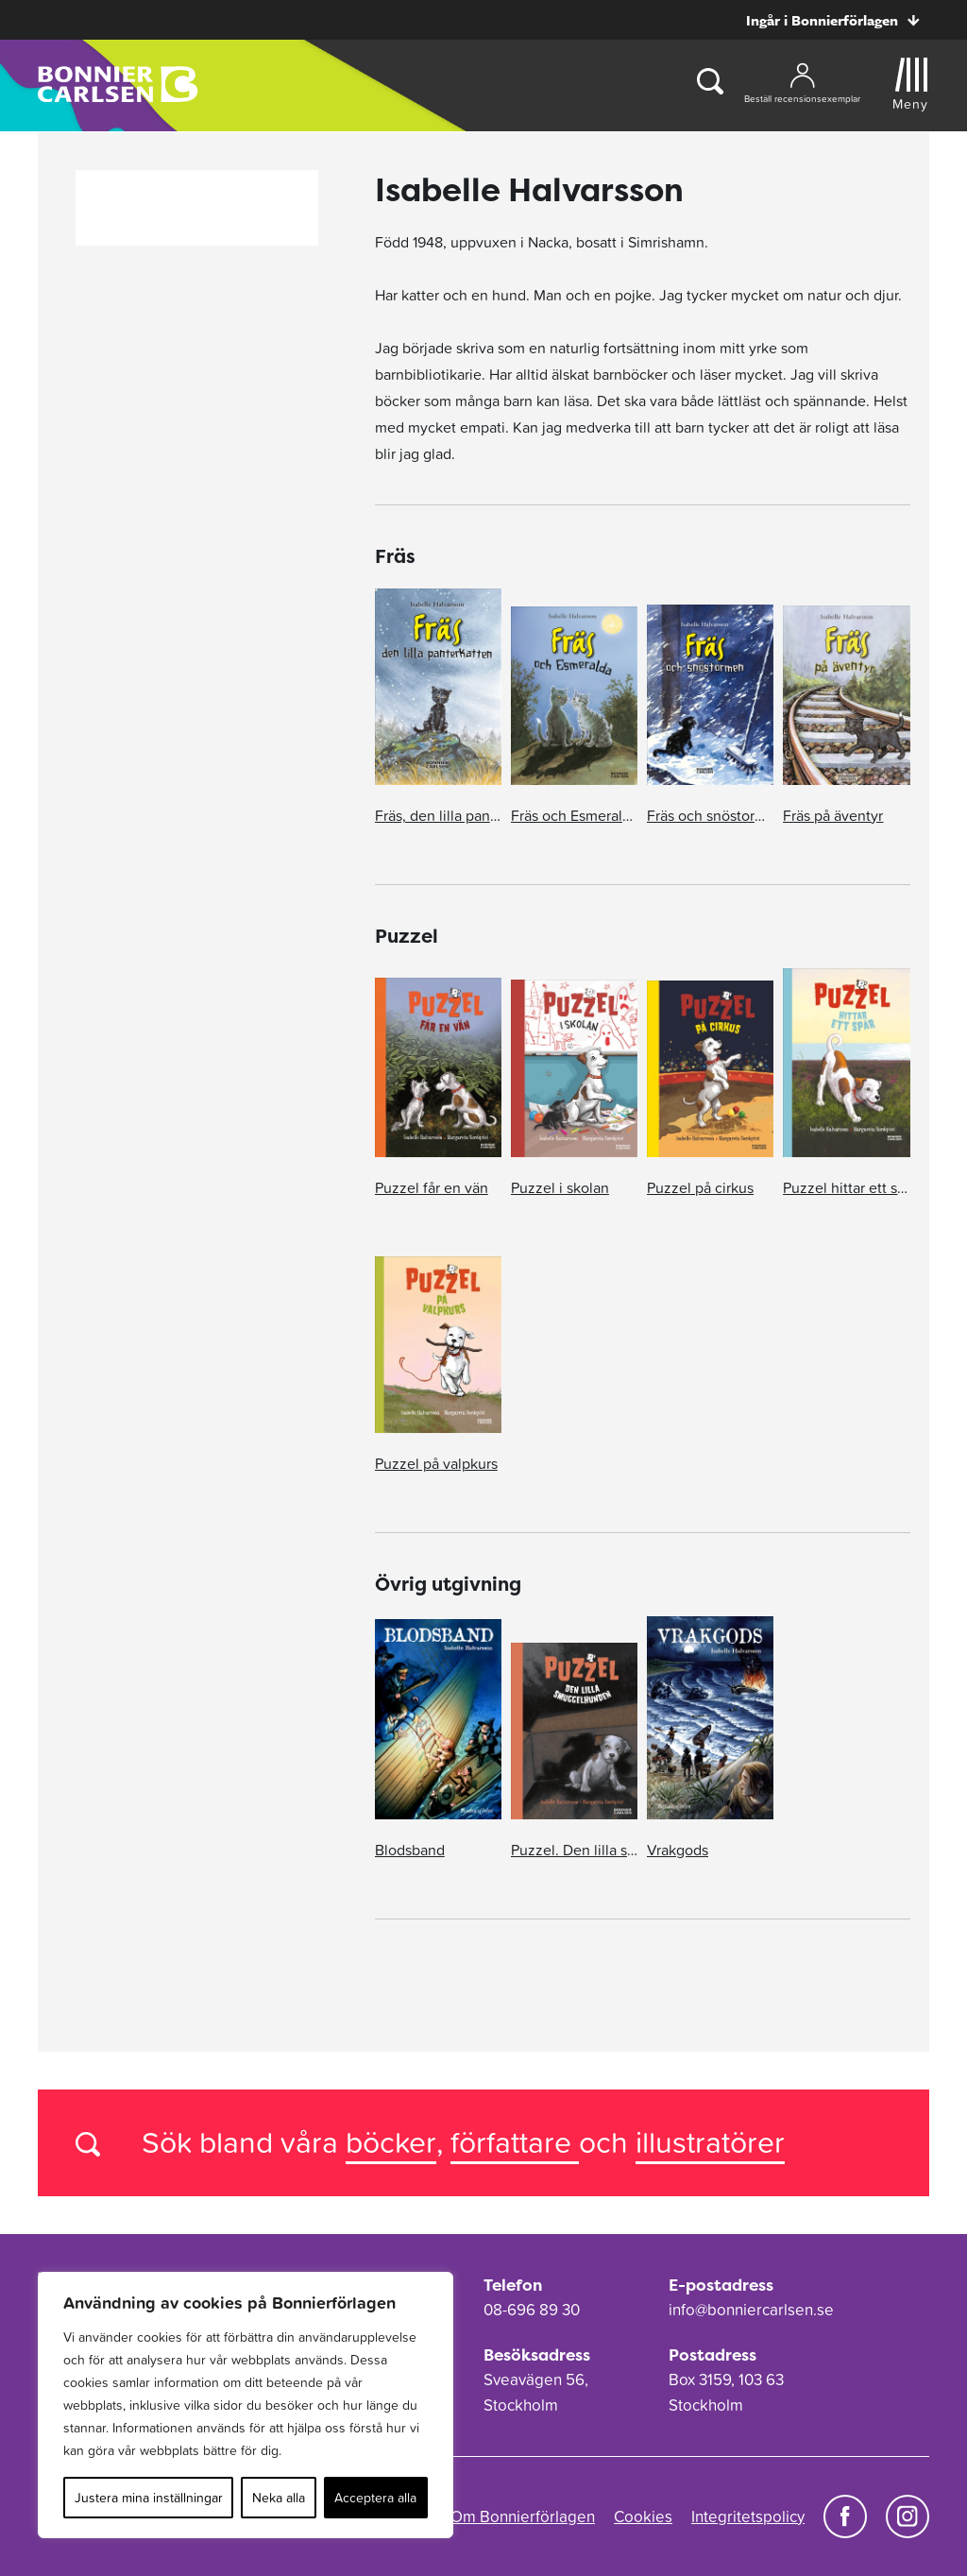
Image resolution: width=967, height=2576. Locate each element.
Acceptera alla (375, 2497)
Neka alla (278, 2497)
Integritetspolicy (748, 2516)
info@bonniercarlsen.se (751, 2309)
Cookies (643, 2516)
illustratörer (710, 2142)
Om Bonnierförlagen (522, 2516)
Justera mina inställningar (149, 2497)
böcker (391, 2142)
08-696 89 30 (532, 2309)
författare (514, 2142)
